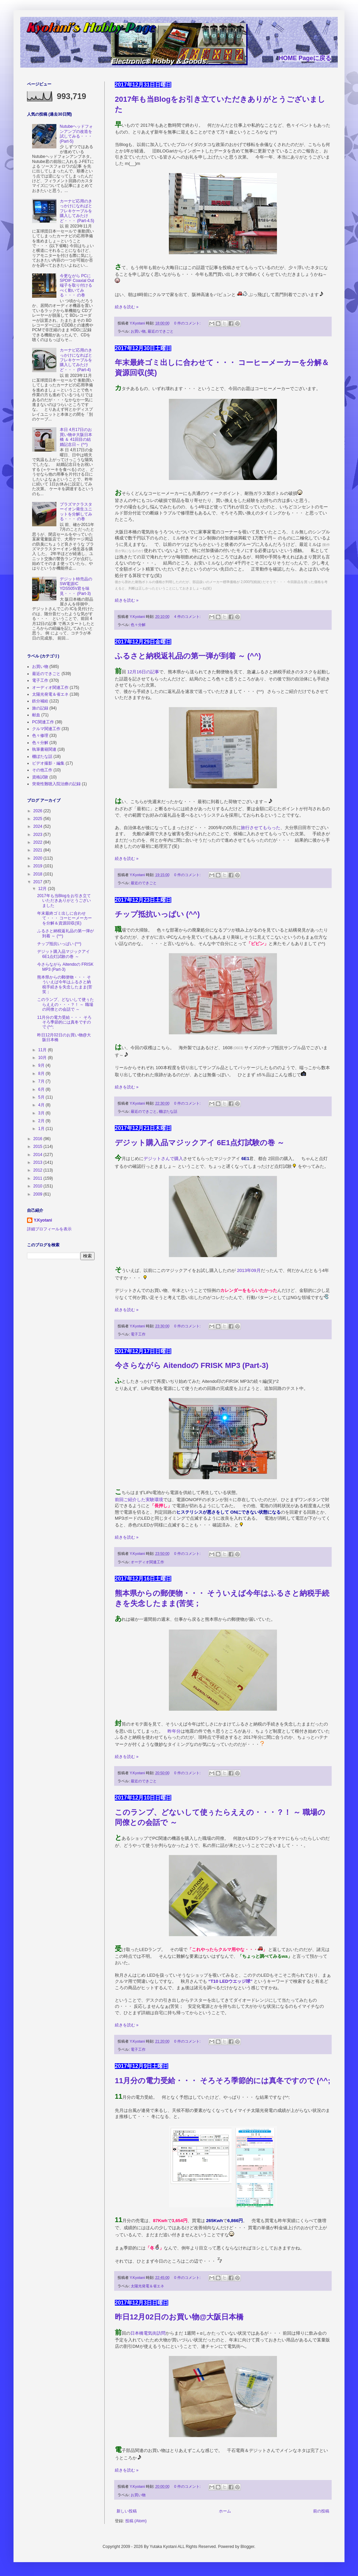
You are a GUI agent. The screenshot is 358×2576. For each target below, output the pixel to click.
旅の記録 (40, 708)
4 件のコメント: (188, 617)
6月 (42, 1089)
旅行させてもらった (260, 827)
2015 (38, 1146)
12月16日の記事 (143, 671)
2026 (38, 811)
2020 (38, 858)
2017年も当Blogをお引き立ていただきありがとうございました (64, 900)
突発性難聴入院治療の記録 (56, 783)
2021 (38, 850)
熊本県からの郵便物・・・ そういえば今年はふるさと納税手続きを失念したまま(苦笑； (64, 984)
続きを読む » (126, 307)
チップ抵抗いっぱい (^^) (157, 914)
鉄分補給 (40, 701)
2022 (38, 842)
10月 (43, 1057)
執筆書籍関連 (44, 749)
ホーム (225, 2511)
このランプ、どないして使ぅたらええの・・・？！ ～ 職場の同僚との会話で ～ (65, 1004)
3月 (42, 1113)
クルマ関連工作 (46, 728)
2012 (38, 1170)
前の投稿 (321, 2511)
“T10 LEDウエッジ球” (230, 1981)
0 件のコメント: (188, 323)
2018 (38, 874)
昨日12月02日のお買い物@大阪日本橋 (179, 2317)
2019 (38, 866)
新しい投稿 (127, 2511)
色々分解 (138, 625)
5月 (42, 1097)
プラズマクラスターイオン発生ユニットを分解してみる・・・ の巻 (76, 511)
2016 (38, 1138)
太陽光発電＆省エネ (147, 2286)
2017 (38, 882)
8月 (42, 1073)
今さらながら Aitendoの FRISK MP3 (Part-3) (191, 1365)
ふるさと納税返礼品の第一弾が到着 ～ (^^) (188, 656)
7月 (42, 1081)
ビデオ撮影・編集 (48, 763)
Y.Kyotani (43, 1220)
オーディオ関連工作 (147, 1562)
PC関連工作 (43, 722)
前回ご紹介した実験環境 (139, 1499)
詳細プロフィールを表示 (49, 1229)
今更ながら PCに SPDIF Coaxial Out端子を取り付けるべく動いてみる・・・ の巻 (77, 285)
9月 (42, 1065)
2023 (38, 834)
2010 (38, 1186)
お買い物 (138, 331)
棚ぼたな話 (168, 1111)
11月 (43, 1050)
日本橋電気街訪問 (147, 2333)
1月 (42, 1128)
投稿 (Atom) (136, 2521)
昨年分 (174, 1731)
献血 (36, 715)
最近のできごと (161, 331)
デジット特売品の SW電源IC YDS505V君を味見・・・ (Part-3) (76, 586)
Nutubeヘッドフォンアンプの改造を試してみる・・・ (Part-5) (76, 133)
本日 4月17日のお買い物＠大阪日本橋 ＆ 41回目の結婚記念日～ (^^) (76, 437)
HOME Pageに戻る (305, 58)
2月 (42, 1120)
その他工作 (42, 770)
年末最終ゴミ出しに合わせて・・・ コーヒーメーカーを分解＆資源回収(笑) (64, 918)
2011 (38, 1178)
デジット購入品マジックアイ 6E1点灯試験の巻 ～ (199, 1142)
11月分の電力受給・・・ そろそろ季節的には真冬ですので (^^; (222, 2080)
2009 (38, 1194)
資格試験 (40, 777)
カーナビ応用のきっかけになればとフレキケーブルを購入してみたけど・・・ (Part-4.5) (77, 211)
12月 (43, 888)
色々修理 (40, 735)
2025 (38, 818)
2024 (38, 826)
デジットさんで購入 (163, 1158)
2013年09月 (249, 1270)
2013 (38, 1162)
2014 (38, 1154)
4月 (42, 1105)
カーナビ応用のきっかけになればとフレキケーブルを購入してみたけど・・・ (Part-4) (76, 360)
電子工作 (138, 1334)
